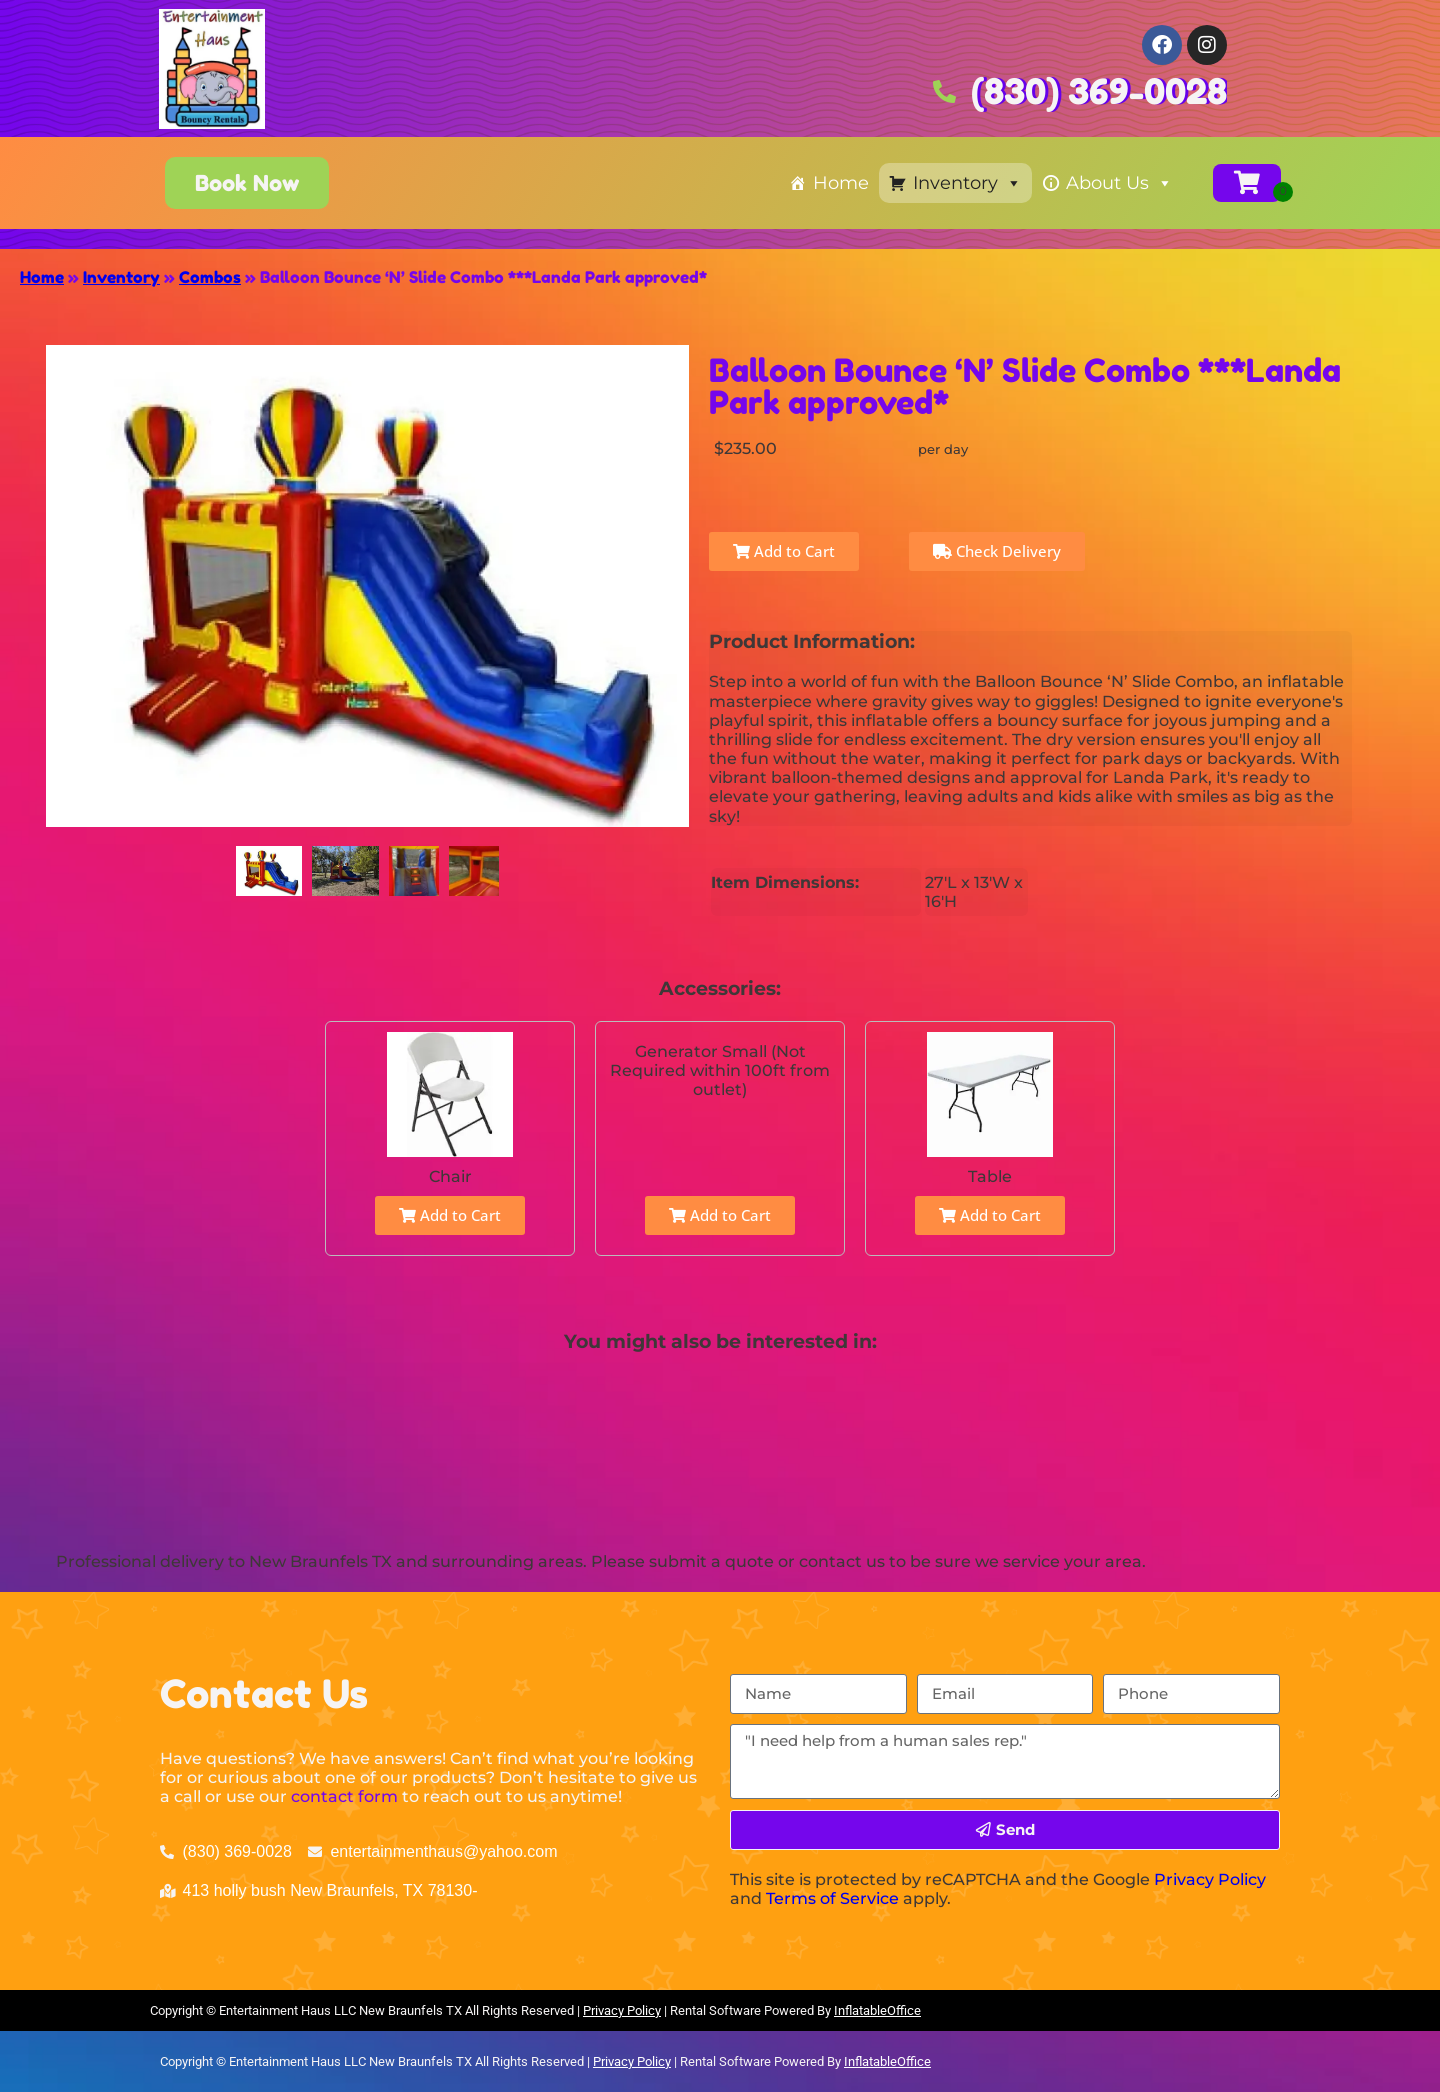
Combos (210, 277)
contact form (344, 1796)
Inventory (967, 183)
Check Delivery (997, 551)
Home (841, 183)
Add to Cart (784, 551)
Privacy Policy (1210, 1879)
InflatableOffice (877, 2010)
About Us (1119, 183)
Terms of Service (832, 1898)
